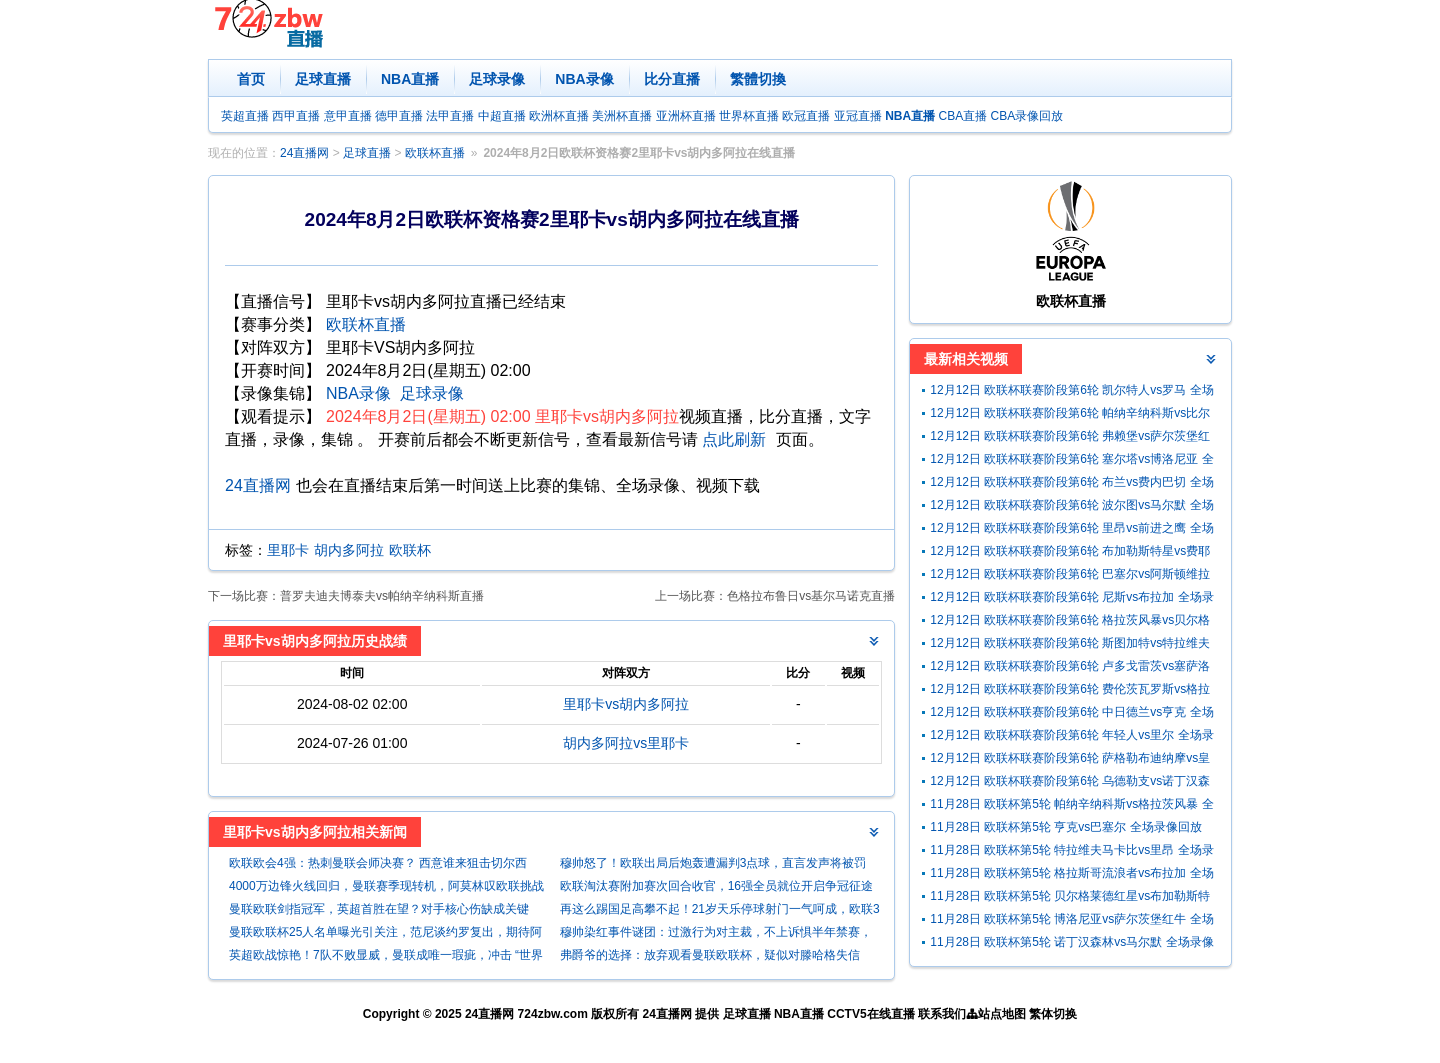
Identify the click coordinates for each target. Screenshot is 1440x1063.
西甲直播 (296, 116)
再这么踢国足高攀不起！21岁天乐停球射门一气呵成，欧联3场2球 (720, 911)
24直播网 (304, 153)
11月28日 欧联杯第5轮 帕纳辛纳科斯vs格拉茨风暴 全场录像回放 (1071, 806)
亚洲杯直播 (686, 116)
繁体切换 (1053, 1014)
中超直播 (502, 116)
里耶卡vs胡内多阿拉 (626, 704)
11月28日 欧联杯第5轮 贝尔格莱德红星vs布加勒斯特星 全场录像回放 (1070, 898)
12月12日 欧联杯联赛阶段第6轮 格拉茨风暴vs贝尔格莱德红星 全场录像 (1070, 622)
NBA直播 (410, 79)
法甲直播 (450, 116)
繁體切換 (758, 79)
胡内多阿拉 (349, 550)
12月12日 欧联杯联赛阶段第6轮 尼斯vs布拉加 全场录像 (1071, 599)
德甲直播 (399, 116)
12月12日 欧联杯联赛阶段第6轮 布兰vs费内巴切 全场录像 (1071, 484)
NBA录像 (584, 79)
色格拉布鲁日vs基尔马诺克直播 (811, 596)
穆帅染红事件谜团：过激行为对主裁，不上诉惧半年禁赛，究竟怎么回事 (716, 934)
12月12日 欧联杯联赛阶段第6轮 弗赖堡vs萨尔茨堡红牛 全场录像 (1070, 438)
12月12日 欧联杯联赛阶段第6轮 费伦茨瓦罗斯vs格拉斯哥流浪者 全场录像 (1070, 691)
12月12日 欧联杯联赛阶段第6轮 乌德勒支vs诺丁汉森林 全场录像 (1070, 783)
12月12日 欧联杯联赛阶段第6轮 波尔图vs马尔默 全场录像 (1071, 507)
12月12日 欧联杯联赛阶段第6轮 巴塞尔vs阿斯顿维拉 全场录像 (1070, 576)
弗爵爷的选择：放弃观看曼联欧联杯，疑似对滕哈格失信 (710, 955)
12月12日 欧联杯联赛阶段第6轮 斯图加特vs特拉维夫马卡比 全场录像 (1070, 645)
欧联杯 (410, 550)
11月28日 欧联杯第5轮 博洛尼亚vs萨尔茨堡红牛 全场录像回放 (1071, 921)
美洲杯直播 (622, 116)
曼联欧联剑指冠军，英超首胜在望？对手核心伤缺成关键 (379, 909)
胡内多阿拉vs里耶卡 (626, 743)
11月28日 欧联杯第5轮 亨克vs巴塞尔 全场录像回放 (1065, 827)
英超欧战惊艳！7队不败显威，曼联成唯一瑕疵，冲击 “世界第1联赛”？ (386, 957)
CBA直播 (962, 116)
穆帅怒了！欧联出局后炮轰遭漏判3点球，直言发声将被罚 (713, 863)
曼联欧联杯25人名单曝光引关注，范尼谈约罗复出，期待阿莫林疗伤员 (385, 934)
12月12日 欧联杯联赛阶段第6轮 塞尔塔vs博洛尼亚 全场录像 (1071, 461)
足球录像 (497, 79)
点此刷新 (734, 439)
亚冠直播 (858, 116)
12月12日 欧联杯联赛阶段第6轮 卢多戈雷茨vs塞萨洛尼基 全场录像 (1070, 668)
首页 (251, 79)
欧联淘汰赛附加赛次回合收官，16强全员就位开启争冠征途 (716, 886)
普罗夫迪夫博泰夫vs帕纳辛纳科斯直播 (382, 596)
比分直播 (672, 79)
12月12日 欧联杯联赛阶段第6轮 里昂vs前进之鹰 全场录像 (1071, 530)
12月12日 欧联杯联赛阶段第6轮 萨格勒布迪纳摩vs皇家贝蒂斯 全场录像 (1070, 760)
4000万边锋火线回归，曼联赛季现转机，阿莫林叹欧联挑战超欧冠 (386, 888)
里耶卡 (288, 550)
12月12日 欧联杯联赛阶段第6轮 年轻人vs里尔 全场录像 (1071, 737)
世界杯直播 (749, 116)
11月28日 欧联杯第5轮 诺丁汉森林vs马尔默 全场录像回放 (1071, 944)
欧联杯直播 (435, 153)
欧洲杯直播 (559, 116)
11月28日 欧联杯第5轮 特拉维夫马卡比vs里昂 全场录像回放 (1071, 852)
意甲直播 (348, 116)
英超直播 (245, 116)
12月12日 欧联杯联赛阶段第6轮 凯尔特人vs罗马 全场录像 (1071, 392)
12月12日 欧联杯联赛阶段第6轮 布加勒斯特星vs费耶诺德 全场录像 (1070, 553)
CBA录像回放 (1027, 116)
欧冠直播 (806, 116)
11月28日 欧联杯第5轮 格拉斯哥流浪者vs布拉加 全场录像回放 (1071, 875)
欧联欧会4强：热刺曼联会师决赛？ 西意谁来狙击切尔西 (378, 863)
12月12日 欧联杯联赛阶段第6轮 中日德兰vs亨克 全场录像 (1071, 714)
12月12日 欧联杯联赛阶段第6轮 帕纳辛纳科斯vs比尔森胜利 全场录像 (1070, 415)
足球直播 (323, 79)
